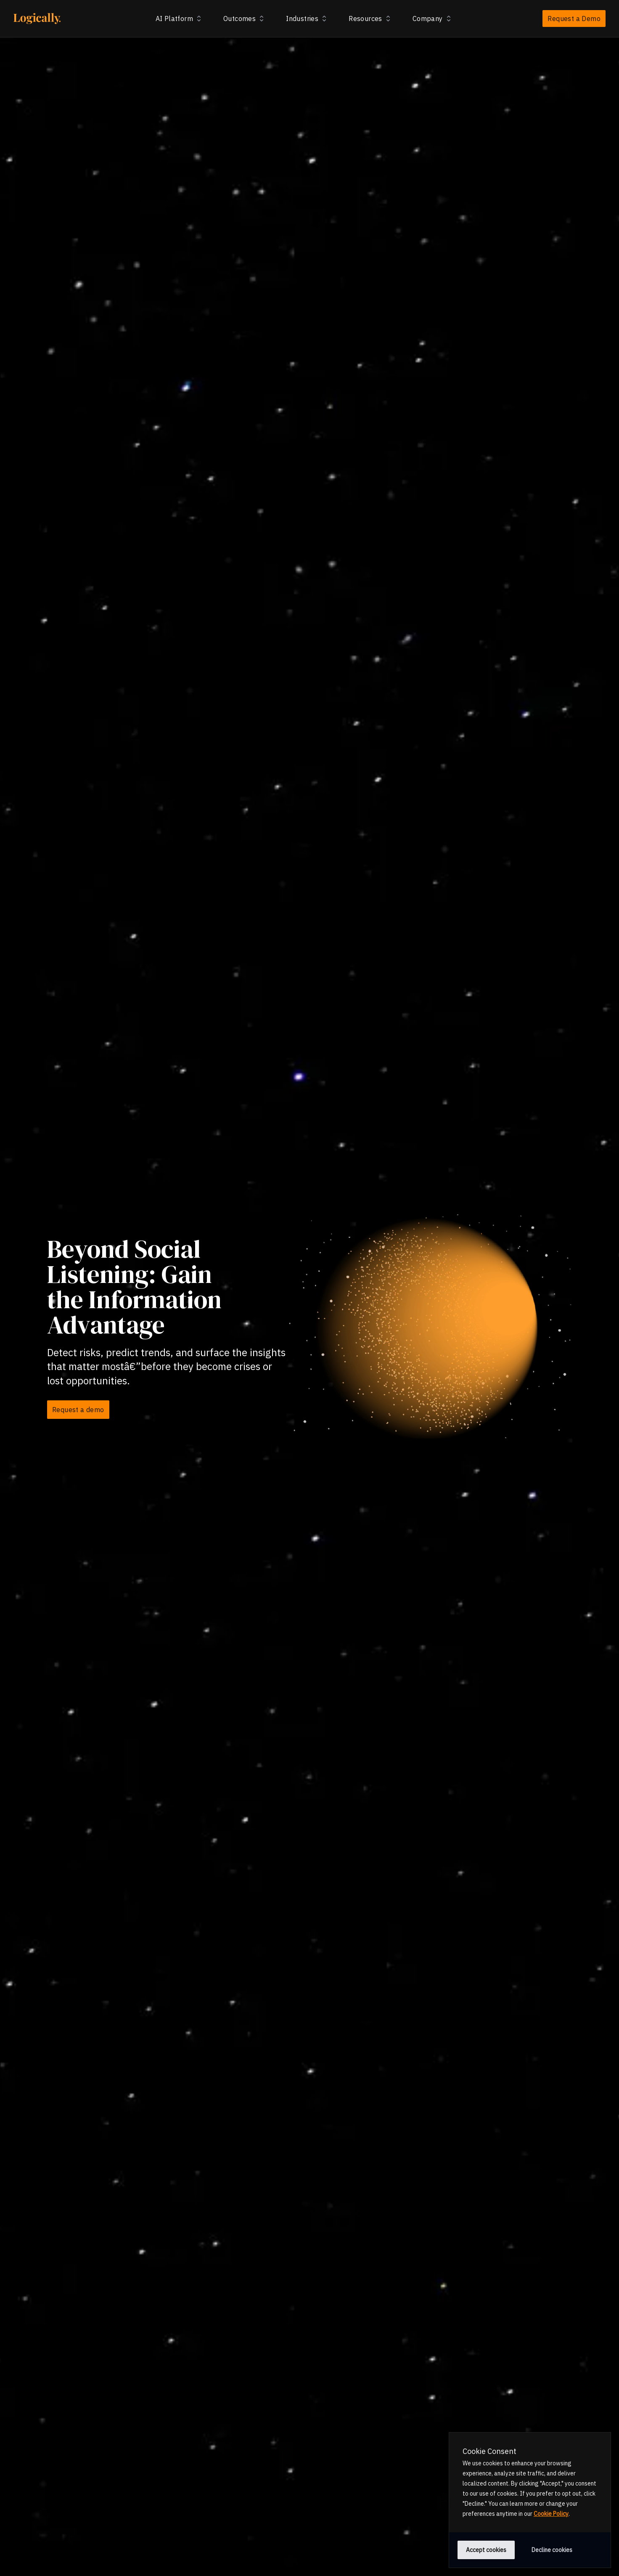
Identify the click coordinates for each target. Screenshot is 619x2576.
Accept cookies (486, 2550)
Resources (370, 18)
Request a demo (78, 1409)
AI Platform (179, 18)
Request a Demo (574, 18)
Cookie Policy (551, 2514)
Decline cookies (552, 2550)
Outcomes (244, 18)
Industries (307, 18)
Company (433, 18)
